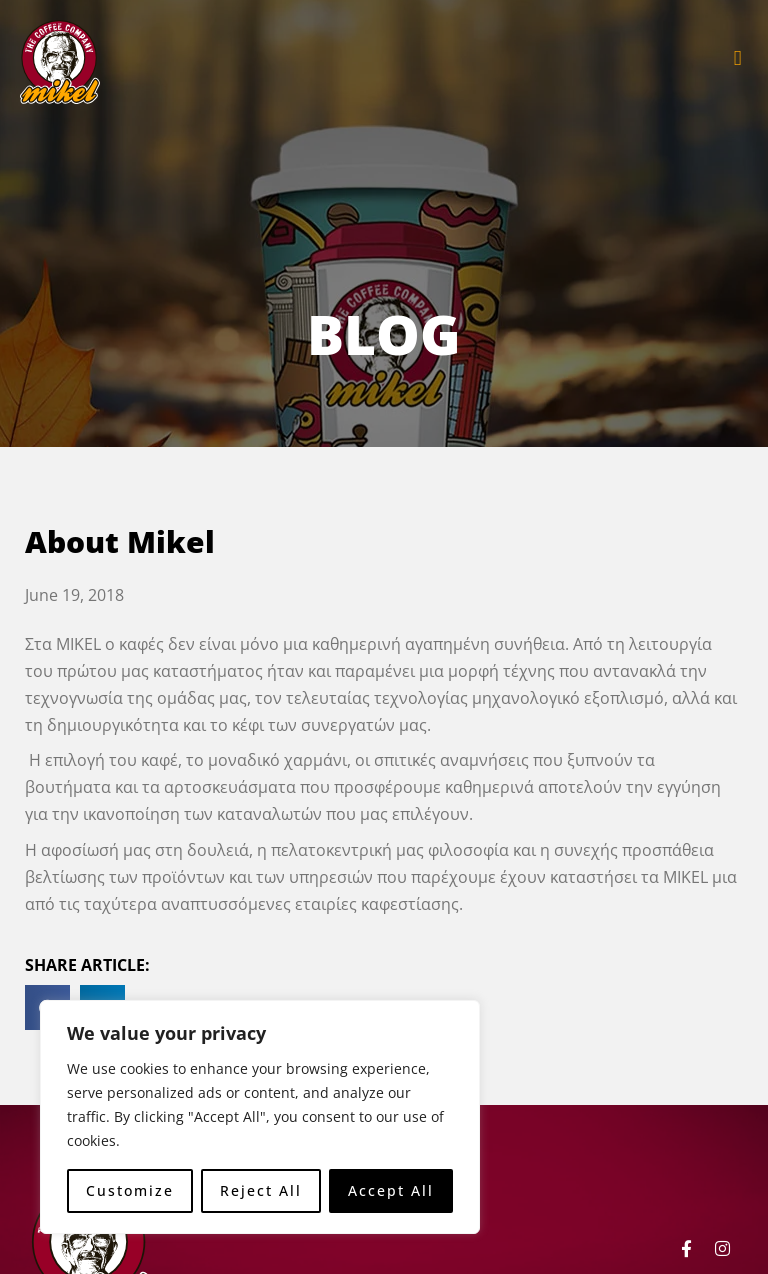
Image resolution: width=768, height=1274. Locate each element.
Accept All (391, 1190)
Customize (130, 1190)
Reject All (261, 1190)
